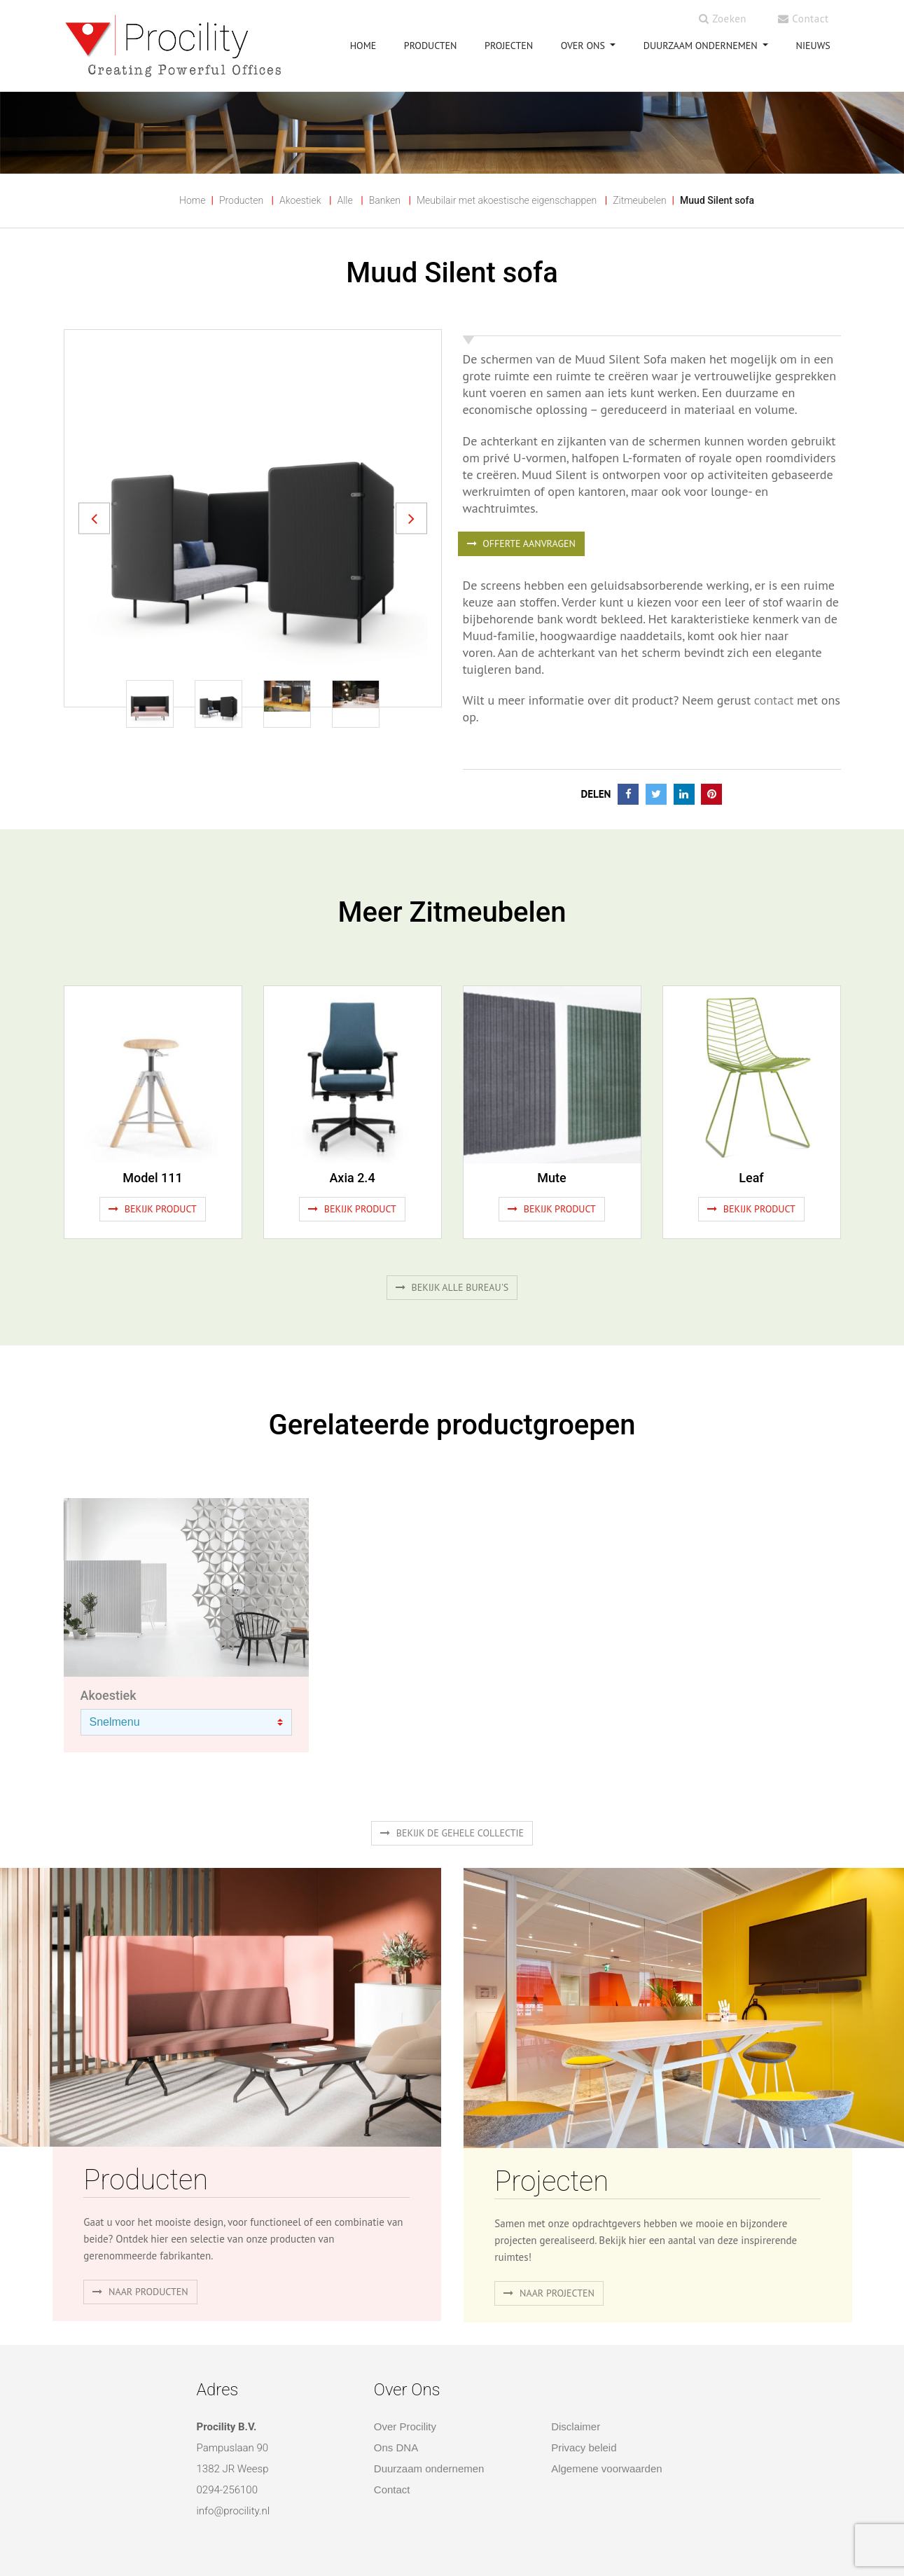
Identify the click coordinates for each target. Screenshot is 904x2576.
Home (192, 200)
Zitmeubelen (639, 200)
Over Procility (405, 2426)
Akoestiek (300, 200)
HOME (363, 45)
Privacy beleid (583, 2447)
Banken (385, 200)
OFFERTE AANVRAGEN (521, 543)
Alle (344, 200)
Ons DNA (396, 2447)
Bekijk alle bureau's (452, 1287)
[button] (94, 518)
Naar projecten (548, 2293)
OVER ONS (584, 45)
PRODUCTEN (430, 45)
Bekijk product (153, 1209)
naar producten (140, 2291)
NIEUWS (813, 45)
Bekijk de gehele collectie (452, 1833)
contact (773, 700)
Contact (803, 18)
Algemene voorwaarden (606, 2468)
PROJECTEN (509, 45)
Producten (241, 200)
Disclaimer (575, 2426)
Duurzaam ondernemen (702, 45)
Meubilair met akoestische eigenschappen (507, 200)
